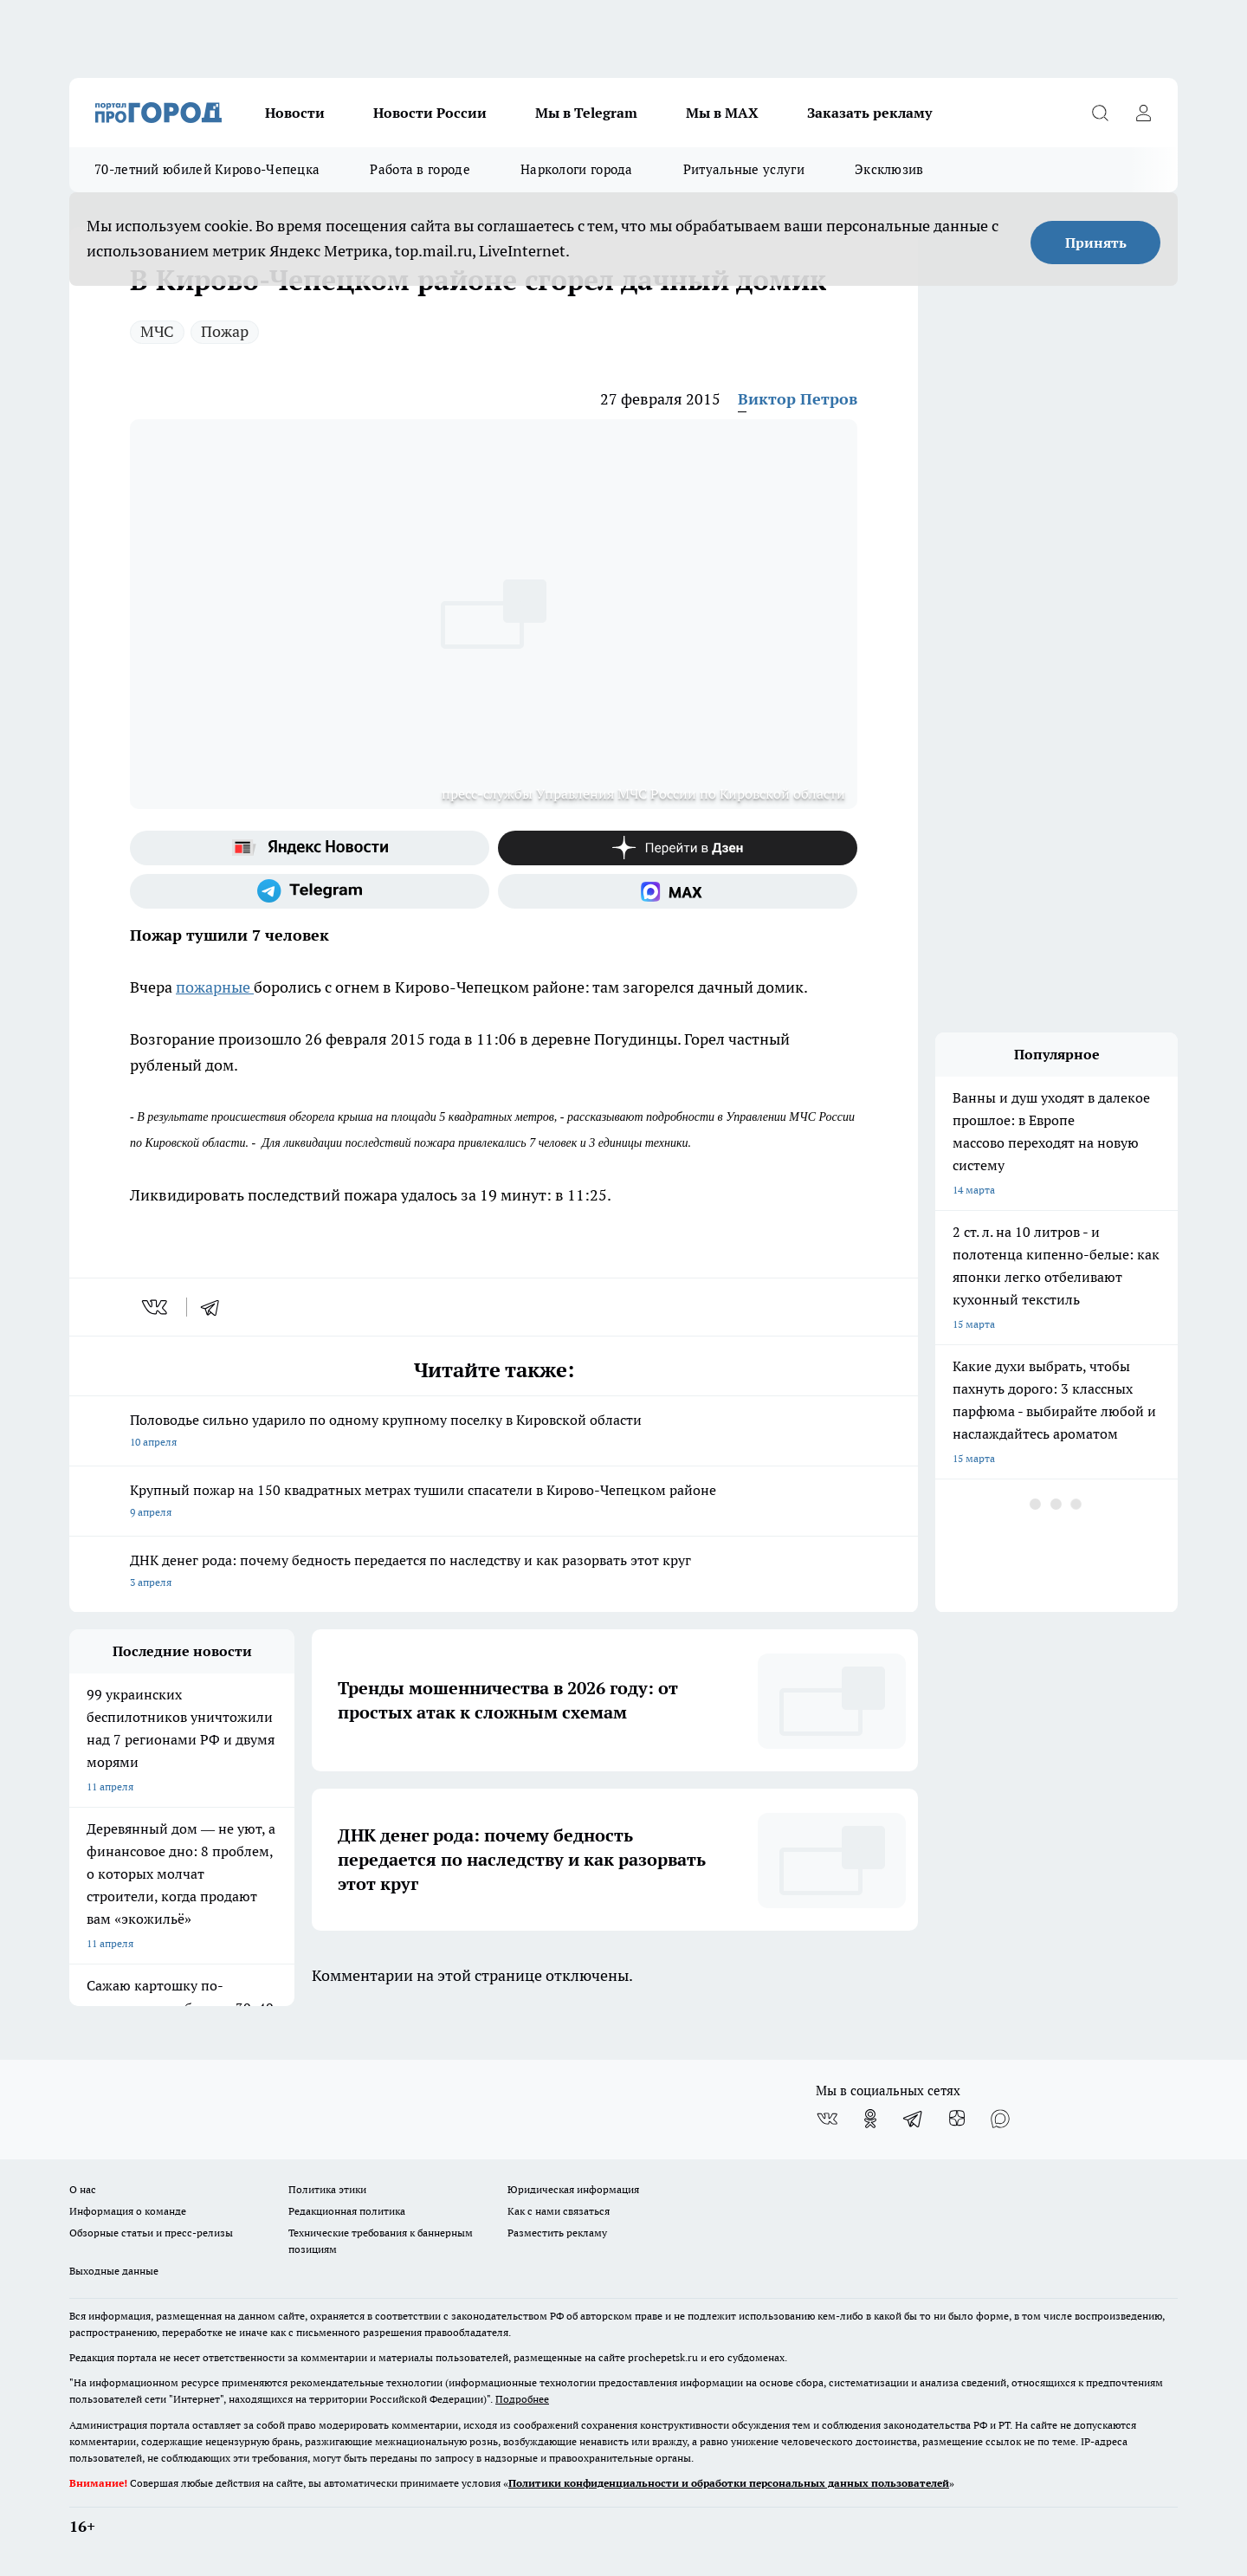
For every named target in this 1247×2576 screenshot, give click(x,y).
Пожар (225, 331)
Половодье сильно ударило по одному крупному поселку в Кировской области (493, 1432)
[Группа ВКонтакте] (827, 2118)
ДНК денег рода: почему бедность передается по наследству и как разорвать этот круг (493, 1572)
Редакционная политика (346, 2210)
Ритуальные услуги (743, 169)
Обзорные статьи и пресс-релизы (151, 2232)
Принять (1096, 242)
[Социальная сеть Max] (677, 891)
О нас (82, 2189)
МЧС (157, 331)
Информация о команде (127, 2210)
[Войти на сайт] (1143, 112)
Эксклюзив (889, 169)
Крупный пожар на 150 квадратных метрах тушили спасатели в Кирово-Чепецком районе (493, 1502)
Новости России (430, 112)
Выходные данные (113, 2270)
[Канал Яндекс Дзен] (677, 848)
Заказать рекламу (869, 112)
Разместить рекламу (557, 2232)
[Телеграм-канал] (309, 891)
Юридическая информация (573, 2189)
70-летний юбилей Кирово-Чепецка (207, 169)
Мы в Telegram (586, 112)
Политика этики (327, 2189)
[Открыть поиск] (1099, 112)
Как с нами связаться (558, 2210)
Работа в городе (420, 169)
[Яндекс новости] (309, 848)
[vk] (156, 1307)
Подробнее (522, 2398)
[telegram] (215, 1307)
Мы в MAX (722, 112)
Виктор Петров (797, 399)
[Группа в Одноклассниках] (870, 2118)
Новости (295, 112)
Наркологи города (576, 169)
